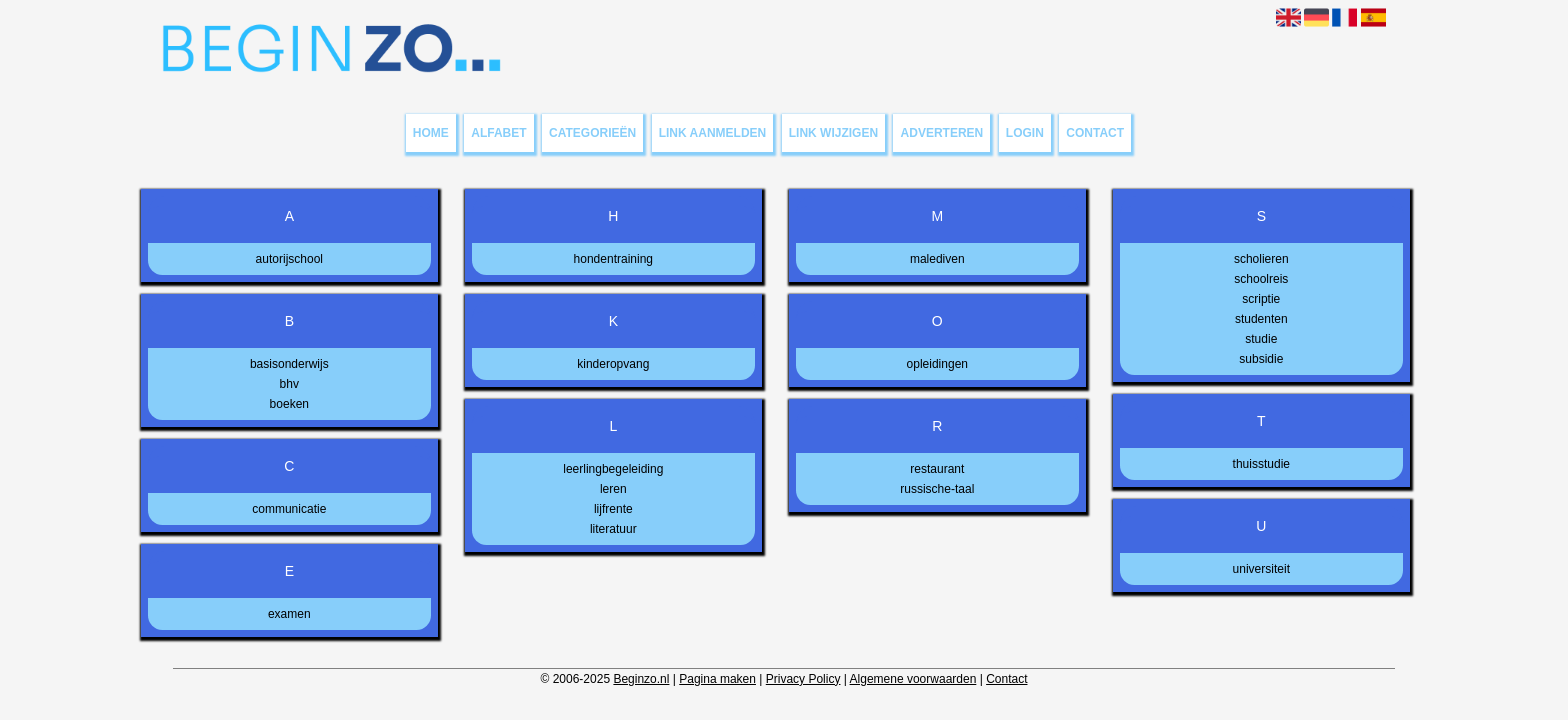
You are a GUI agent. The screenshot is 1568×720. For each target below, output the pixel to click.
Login (1025, 133)
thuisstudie (1261, 464)
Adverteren (942, 133)
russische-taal (937, 489)
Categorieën (592, 133)
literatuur (613, 529)
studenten (1261, 319)
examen (289, 614)
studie (1261, 339)
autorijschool (289, 259)
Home (431, 133)
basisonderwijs (289, 364)
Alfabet (498, 133)
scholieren (1261, 259)
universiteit (1261, 569)
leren (613, 489)
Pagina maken (717, 679)
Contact (1095, 133)
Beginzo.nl (641, 679)
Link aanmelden (713, 133)
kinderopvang (613, 364)
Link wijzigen (833, 133)
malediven (937, 259)
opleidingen (937, 364)
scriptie (1261, 299)
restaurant (937, 469)
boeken (289, 404)
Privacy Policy (803, 679)
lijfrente (613, 509)
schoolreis (1261, 279)
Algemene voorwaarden (913, 679)
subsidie (1261, 359)
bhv (289, 384)
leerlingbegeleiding (613, 469)
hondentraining (613, 259)
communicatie (289, 509)
